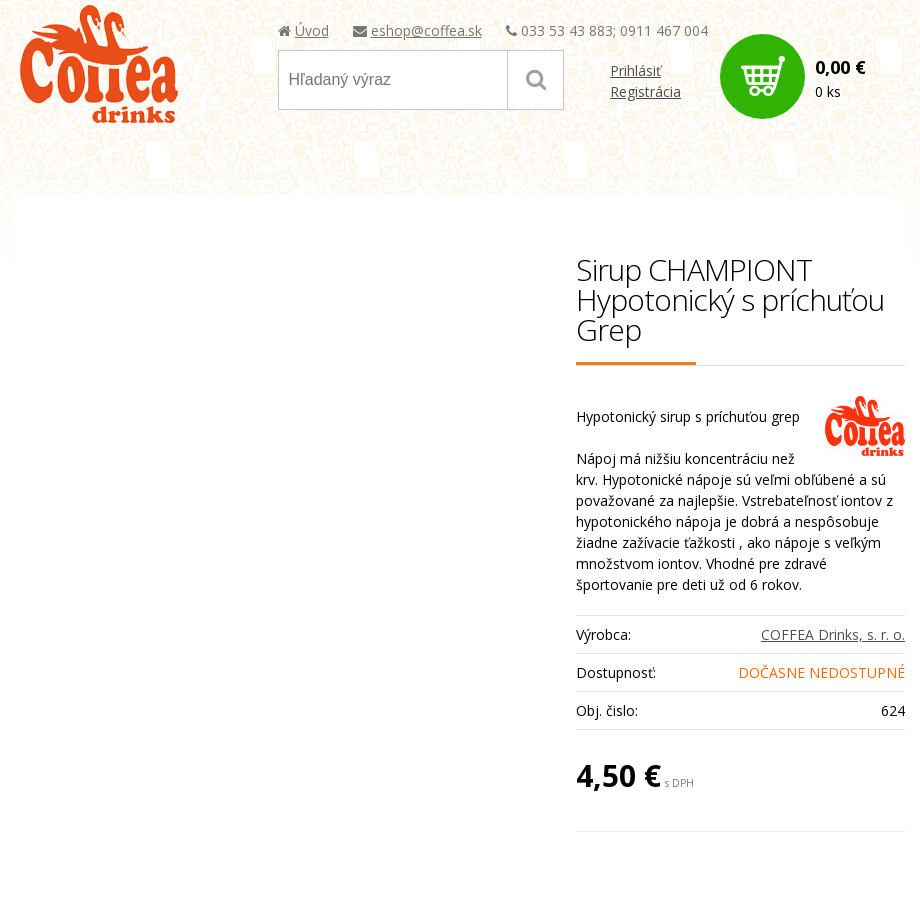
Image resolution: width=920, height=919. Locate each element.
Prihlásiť (635, 70)
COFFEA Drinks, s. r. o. (833, 634)
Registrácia (645, 91)
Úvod (312, 30)
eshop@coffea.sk (426, 30)
